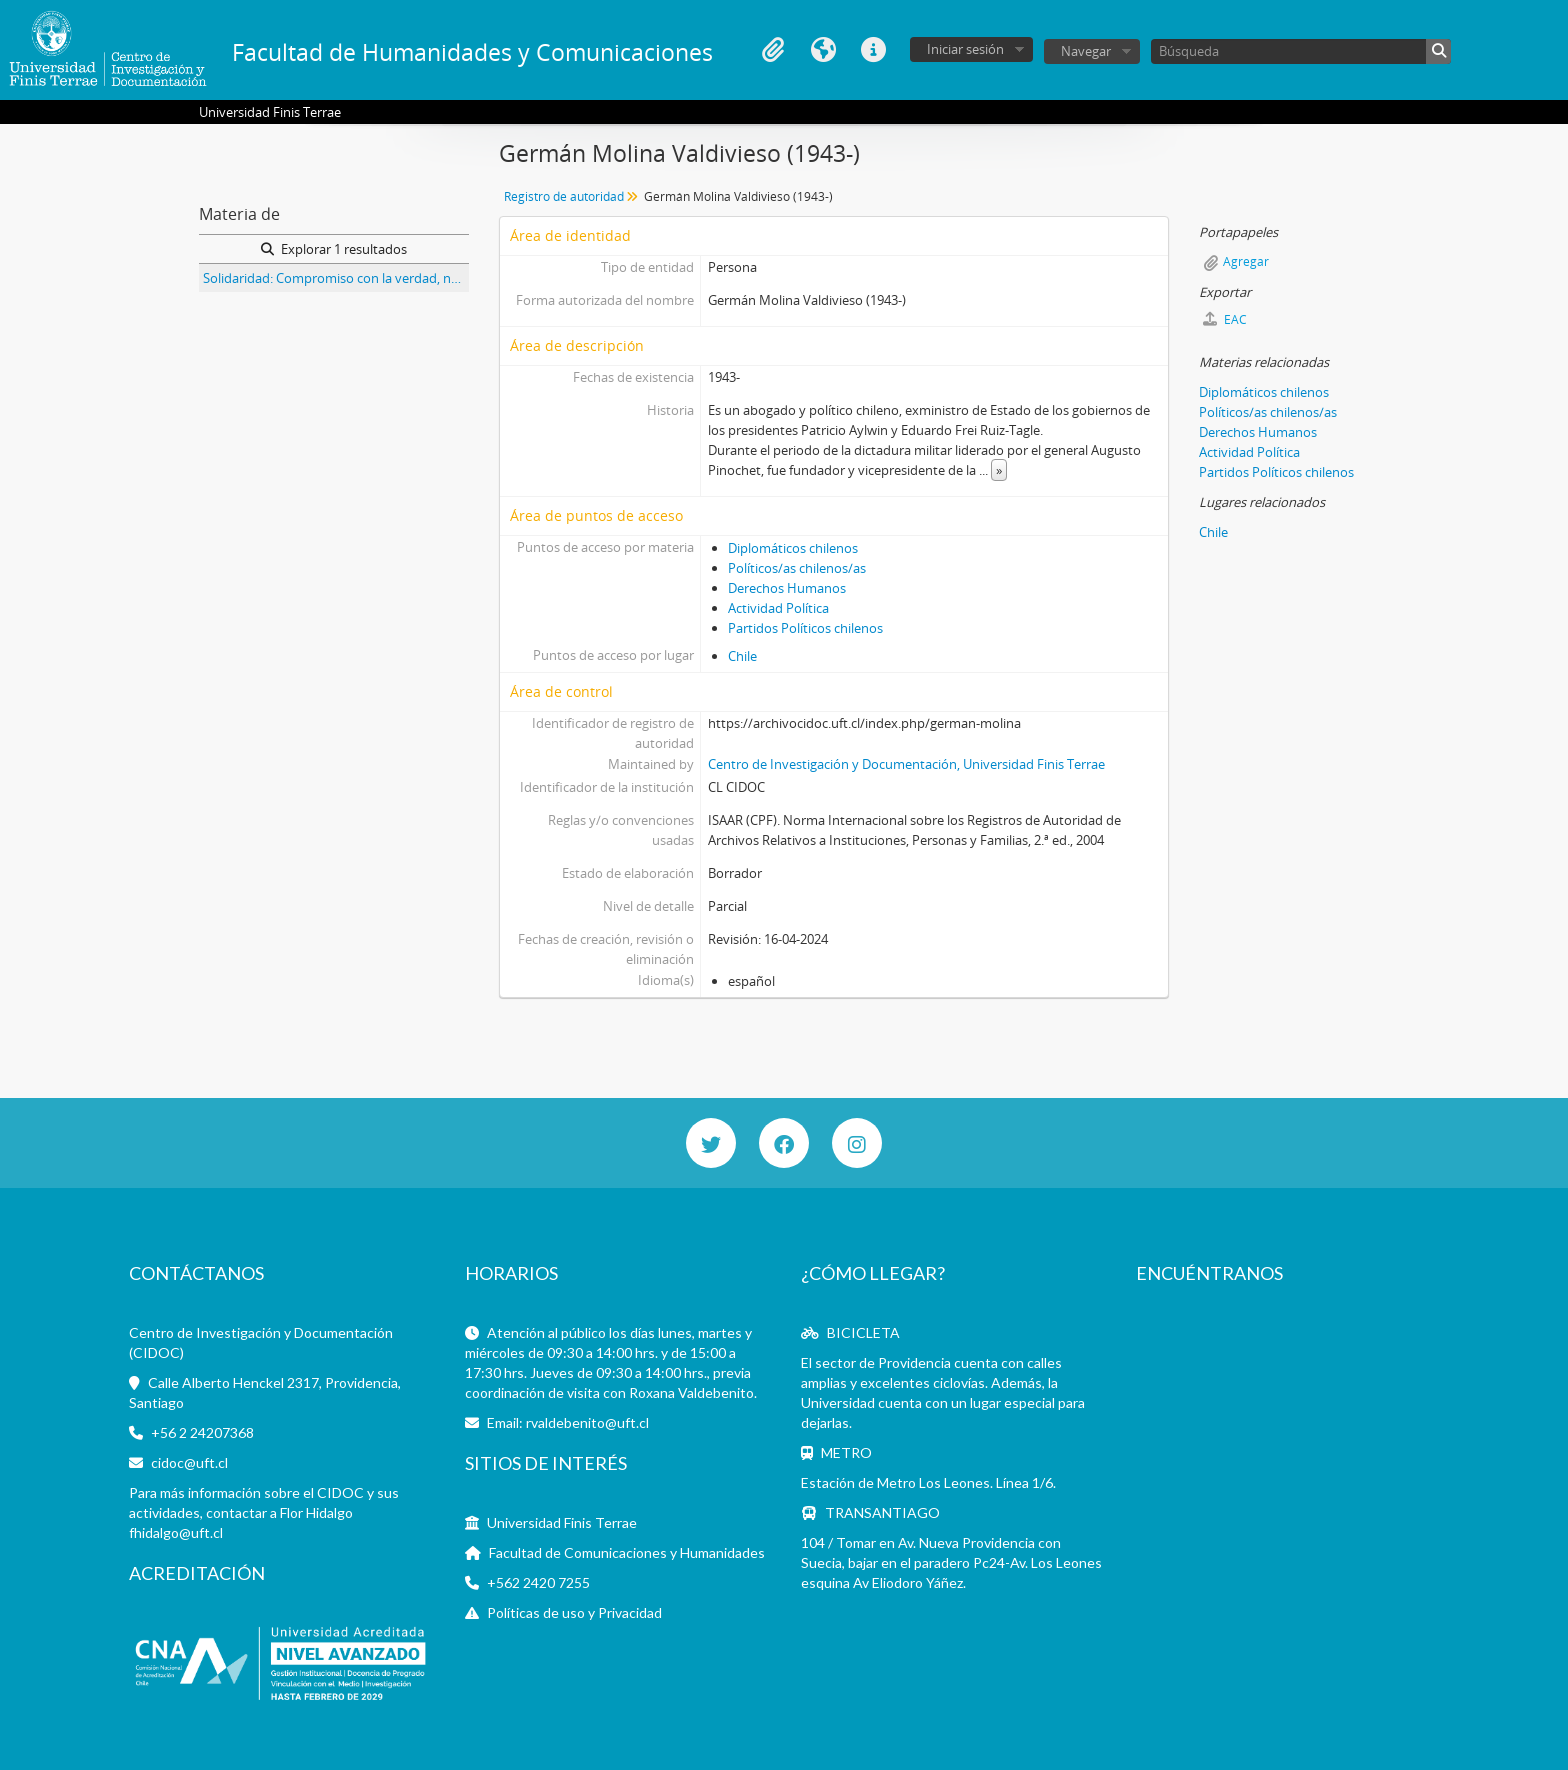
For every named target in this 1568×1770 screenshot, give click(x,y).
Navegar (1086, 51)
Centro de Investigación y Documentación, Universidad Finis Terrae (906, 764)
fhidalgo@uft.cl (176, 1532)
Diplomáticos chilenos (793, 548)
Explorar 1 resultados (334, 249)
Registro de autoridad (564, 196)
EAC (1225, 319)
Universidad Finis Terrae (562, 1522)
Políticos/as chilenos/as (797, 568)
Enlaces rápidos (873, 50)
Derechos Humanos (787, 588)
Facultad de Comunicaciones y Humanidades (627, 1552)
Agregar (1246, 261)
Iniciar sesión (965, 49)
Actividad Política (778, 608)
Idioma (823, 50)
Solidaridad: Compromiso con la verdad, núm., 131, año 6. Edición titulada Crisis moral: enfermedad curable (336, 278)
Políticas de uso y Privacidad (574, 1612)
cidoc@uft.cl (189, 1462)
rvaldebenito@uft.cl (587, 1422)
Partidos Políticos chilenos (805, 628)
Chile (742, 656)
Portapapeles (773, 50)
